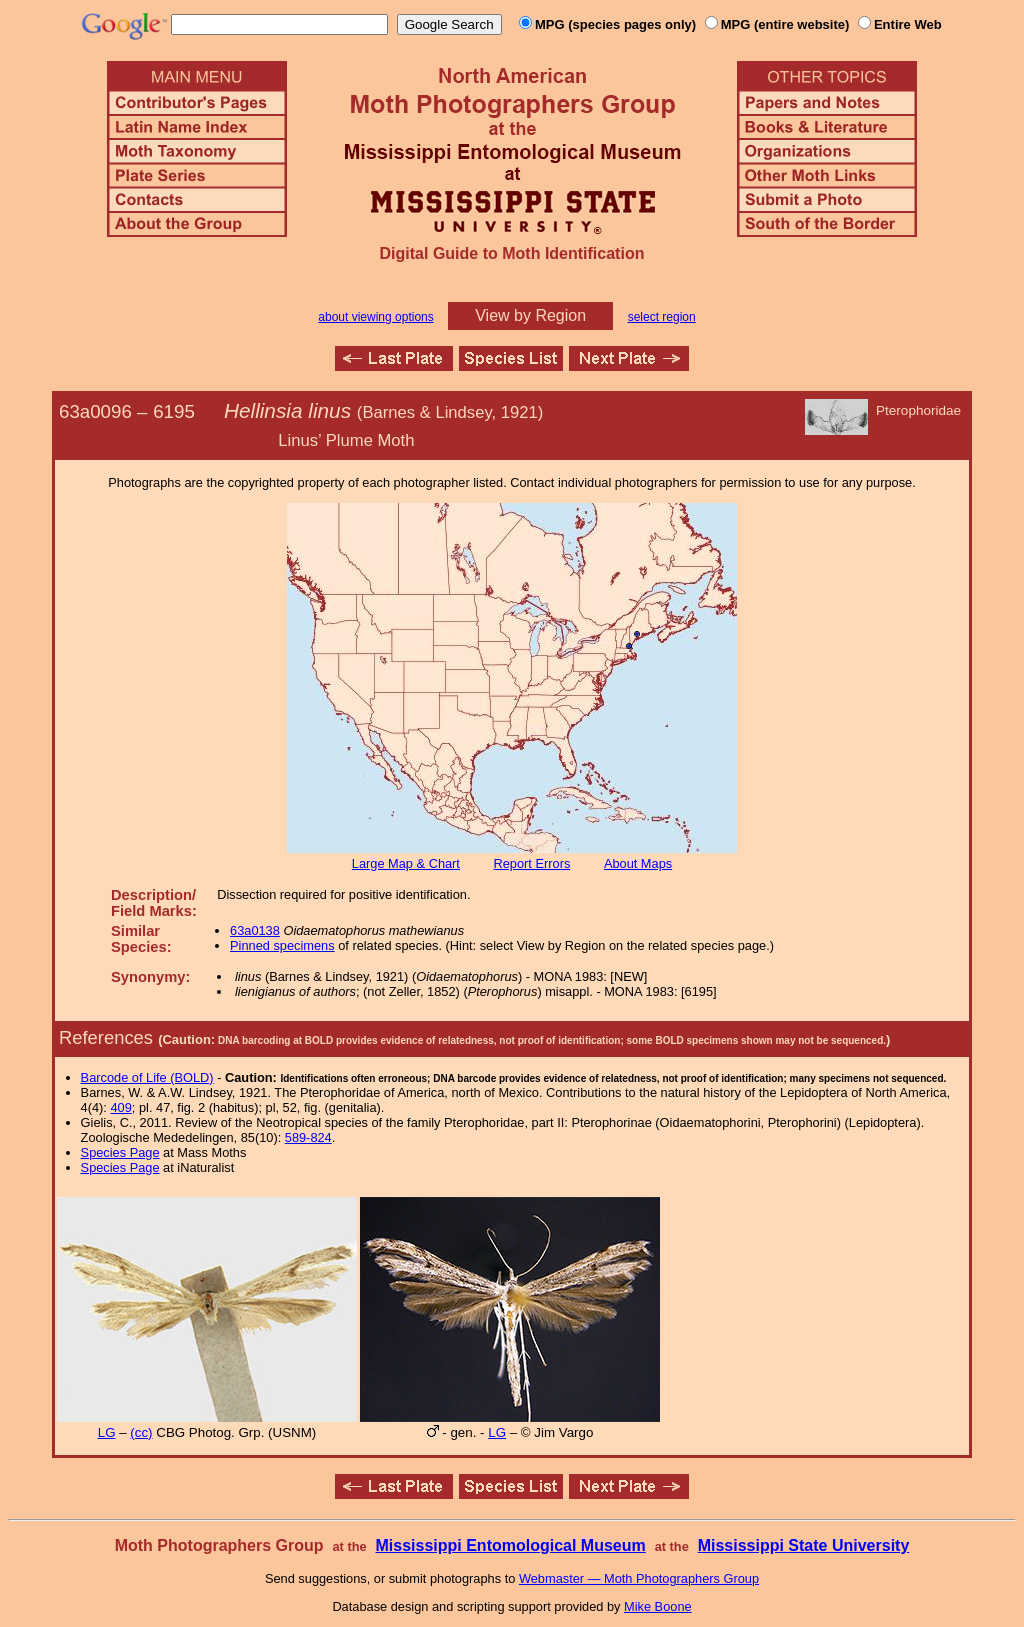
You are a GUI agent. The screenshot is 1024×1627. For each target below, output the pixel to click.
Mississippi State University (804, 1545)
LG (107, 1432)
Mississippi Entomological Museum (510, 1545)
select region (662, 317)
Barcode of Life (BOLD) (147, 1077)
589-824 (308, 1137)
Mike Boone (658, 1606)
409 (120, 1107)
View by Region (530, 315)
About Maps (638, 863)
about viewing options (375, 317)
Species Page (120, 1152)
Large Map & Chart (406, 863)
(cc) (141, 1432)
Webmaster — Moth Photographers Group (639, 1578)
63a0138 (255, 930)
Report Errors (532, 863)
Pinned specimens (282, 945)
